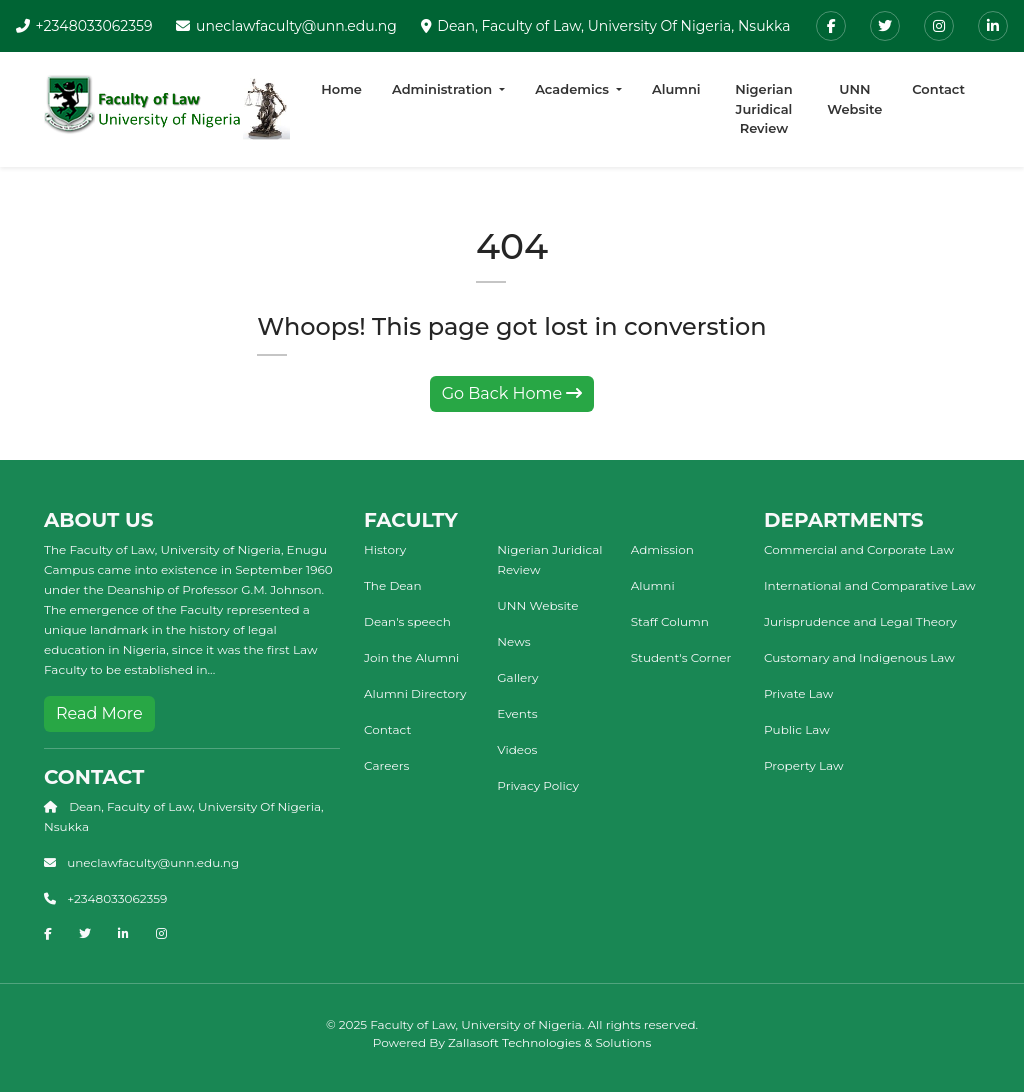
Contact (938, 89)
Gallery (517, 677)
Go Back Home (512, 393)
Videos (517, 749)
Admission (662, 549)
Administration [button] (444, 89)
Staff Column (670, 621)
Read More (99, 713)
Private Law (798, 693)
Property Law (804, 765)
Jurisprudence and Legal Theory (860, 621)
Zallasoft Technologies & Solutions (549, 1042)
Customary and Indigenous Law (859, 657)
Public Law (797, 729)
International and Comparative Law (870, 585)
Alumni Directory (415, 693)
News (513, 641)
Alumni (676, 89)
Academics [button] (573, 89)
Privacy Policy (538, 785)
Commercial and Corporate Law (859, 549)
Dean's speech (407, 621)
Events (517, 713)
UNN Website (854, 99)
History (385, 549)
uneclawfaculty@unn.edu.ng (296, 26)
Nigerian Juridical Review (763, 108)
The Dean (393, 585)
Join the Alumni (411, 657)
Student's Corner (681, 657)
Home (341, 89)
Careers (386, 765)
